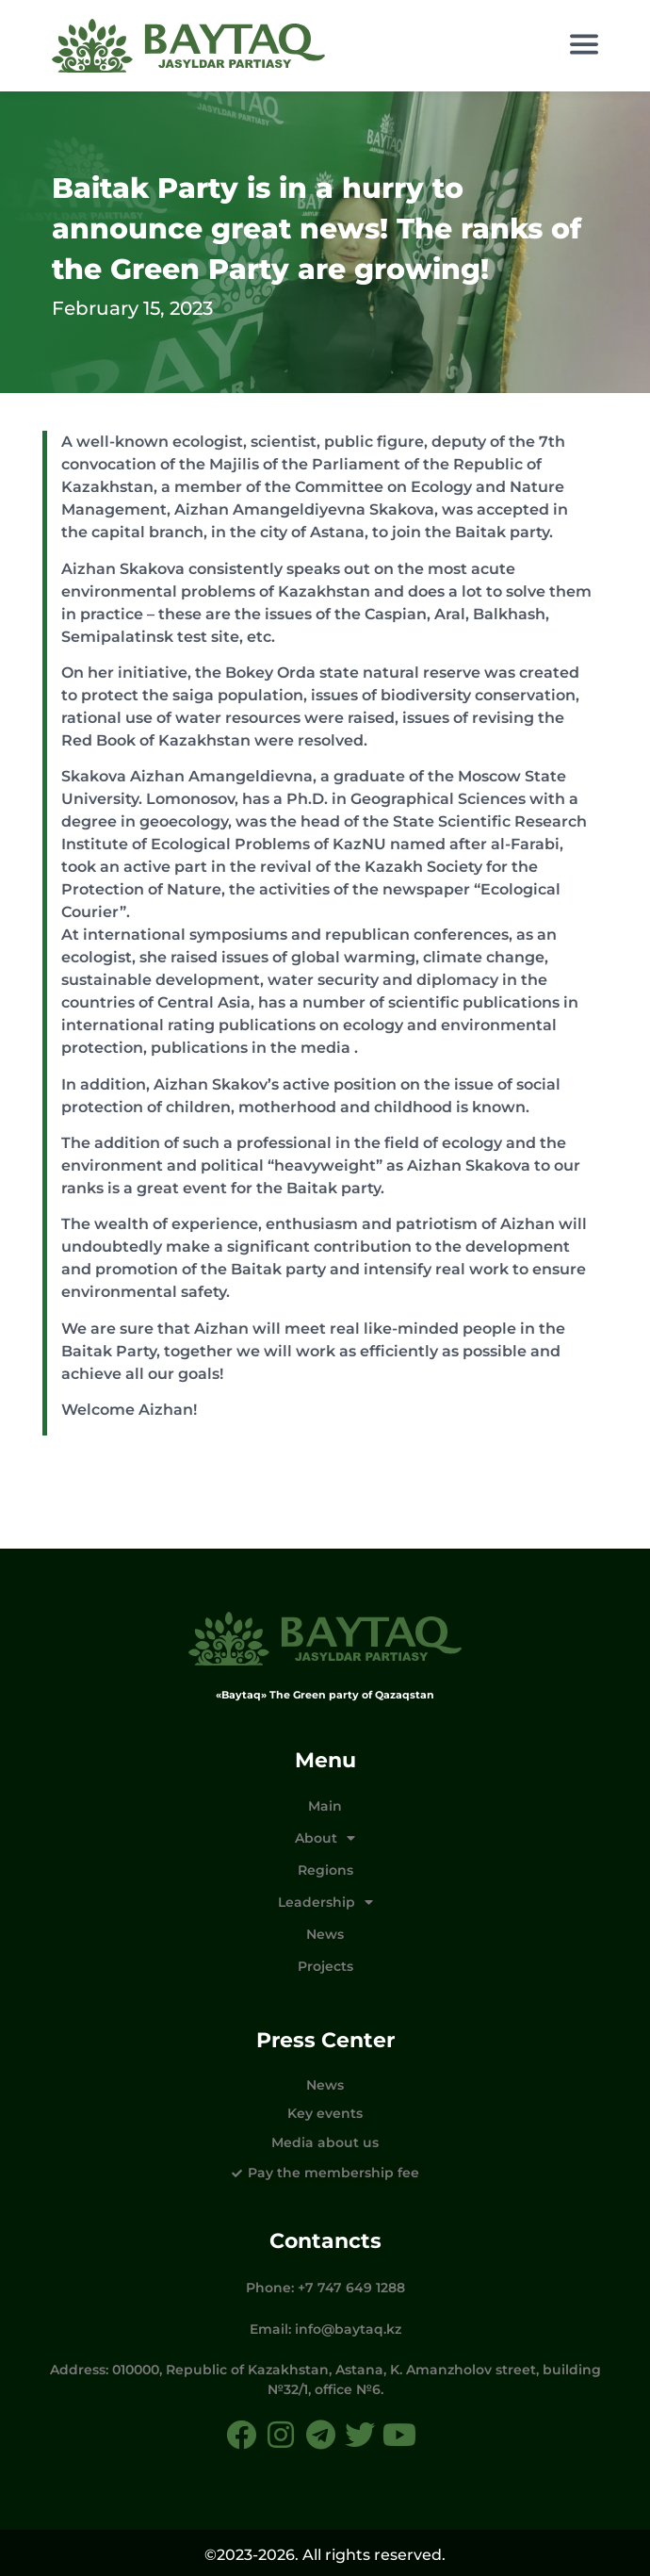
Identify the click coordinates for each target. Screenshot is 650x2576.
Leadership (325, 1902)
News (325, 1934)
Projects (325, 1966)
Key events (325, 2113)
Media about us (325, 2142)
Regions (325, 1870)
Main (325, 1805)
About (325, 1838)
